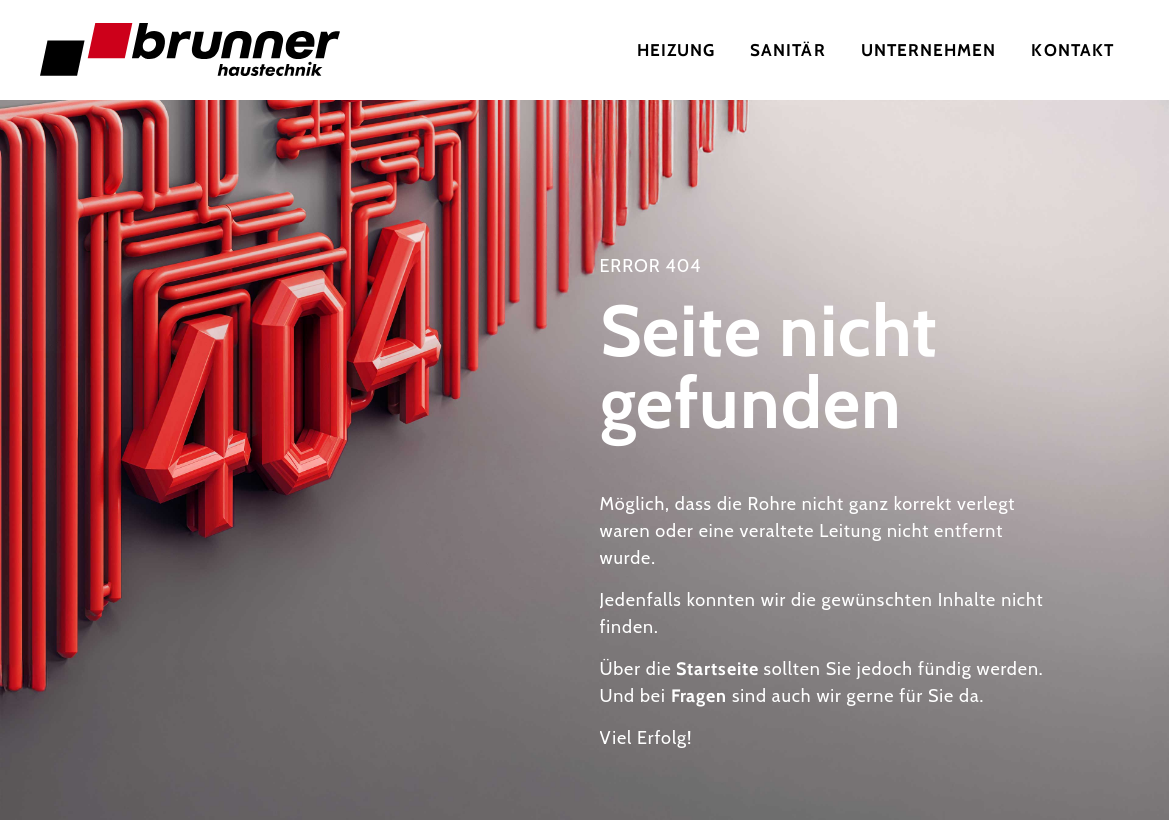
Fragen (699, 696)
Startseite (717, 669)
